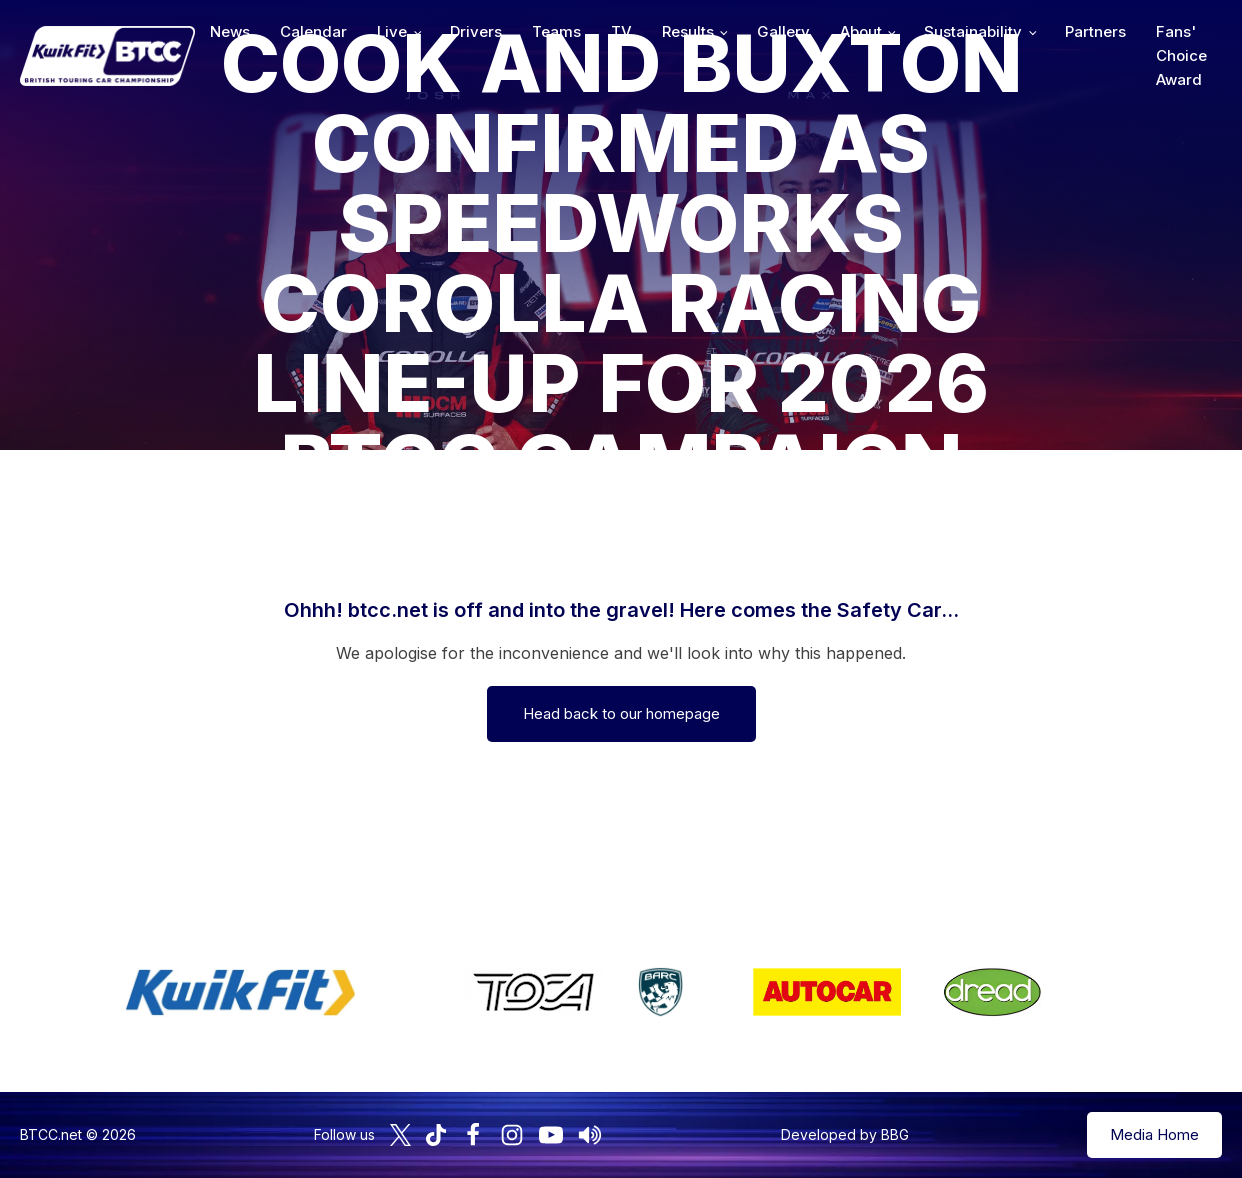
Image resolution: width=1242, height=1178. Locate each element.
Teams (556, 31)
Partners (1095, 31)
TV (621, 31)
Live (392, 31)
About (861, 31)
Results (688, 31)
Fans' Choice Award (1181, 55)
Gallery (783, 31)
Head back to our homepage (621, 713)
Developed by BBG (845, 1134)
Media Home (1154, 1134)
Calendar (313, 31)
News (230, 31)
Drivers (476, 31)
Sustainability (973, 31)
